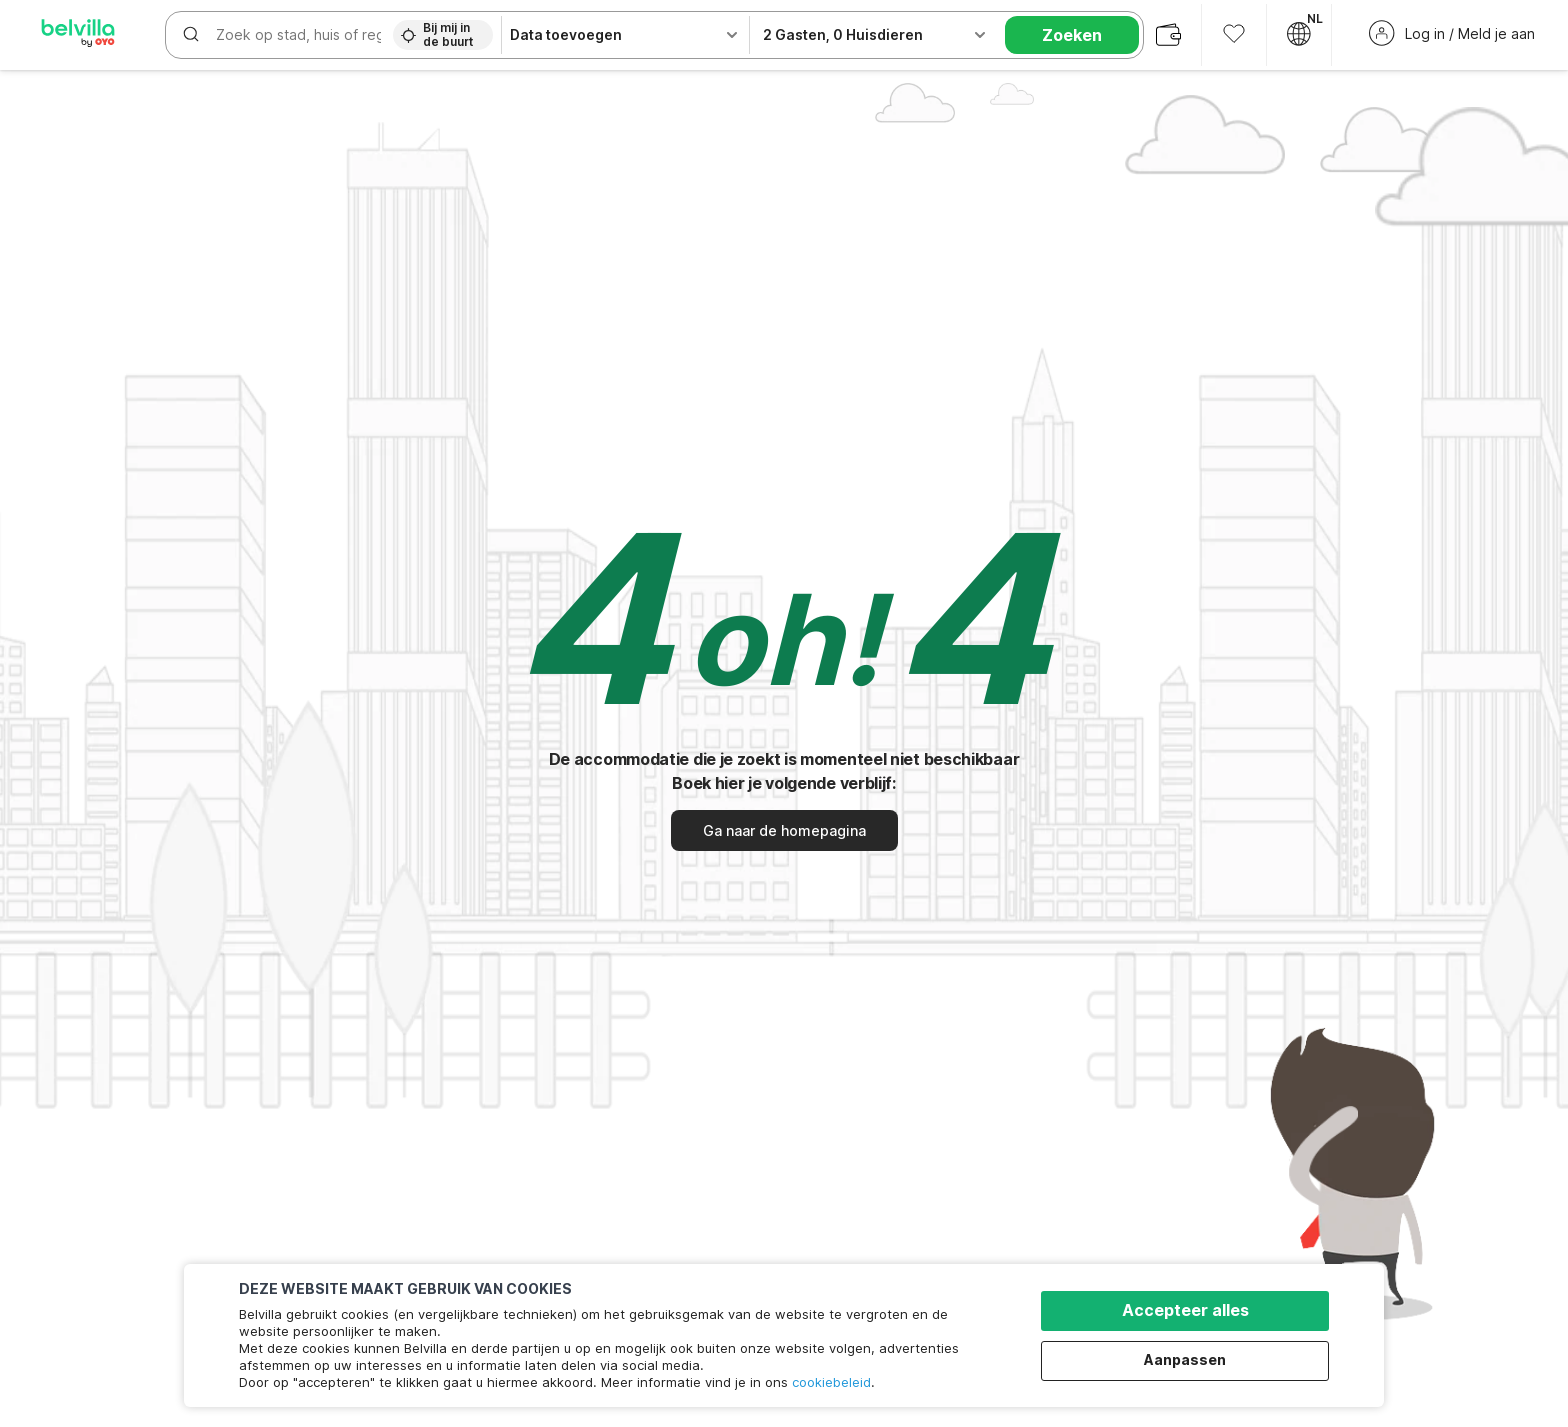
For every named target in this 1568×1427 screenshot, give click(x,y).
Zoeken (1072, 35)
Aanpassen (1185, 1359)
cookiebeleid (831, 1382)
